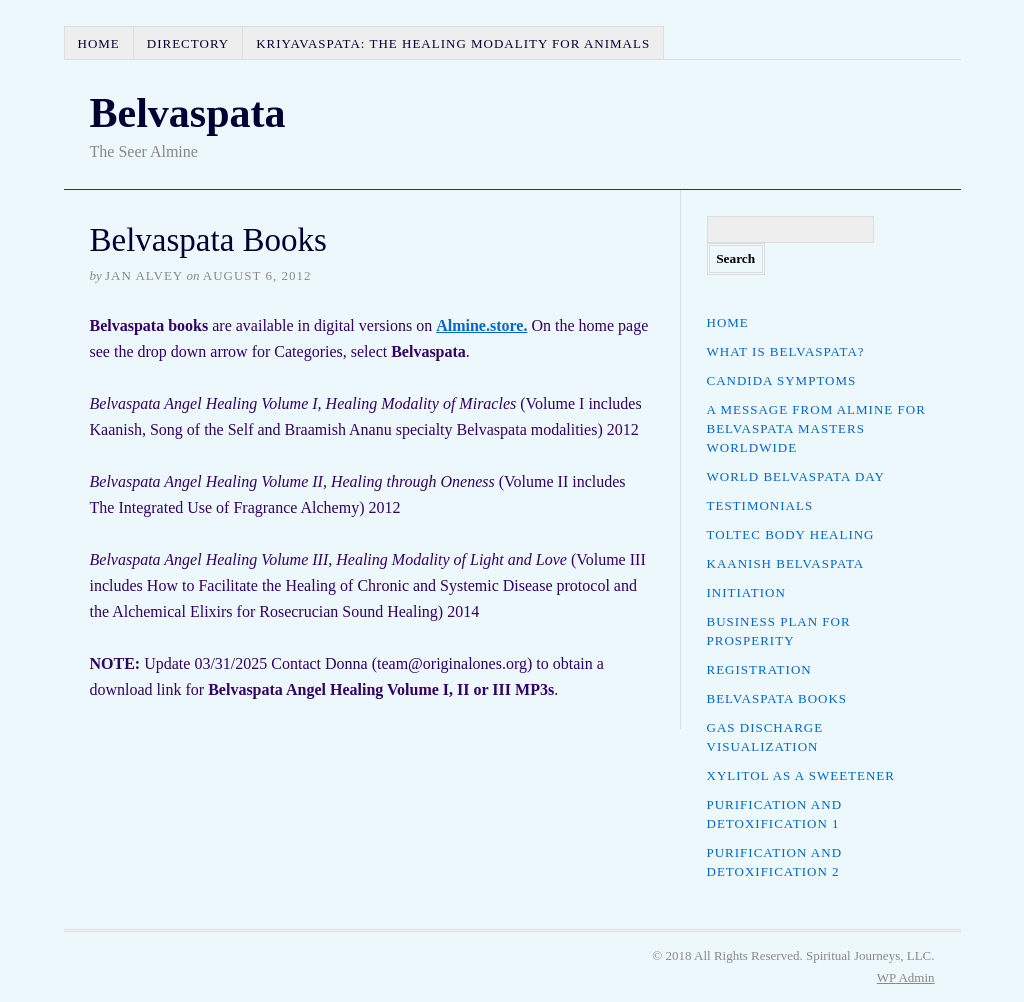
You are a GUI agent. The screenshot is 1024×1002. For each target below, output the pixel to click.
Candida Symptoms (782, 380)
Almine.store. (481, 325)
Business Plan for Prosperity (779, 631)
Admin (906, 977)
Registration (759, 669)
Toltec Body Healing (791, 534)
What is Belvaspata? (786, 351)
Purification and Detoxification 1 (775, 814)
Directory (188, 43)
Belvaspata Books (777, 698)
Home (99, 43)
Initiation (746, 592)
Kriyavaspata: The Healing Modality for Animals (453, 43)
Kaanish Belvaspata (786, 563)
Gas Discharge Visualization (765, 737)
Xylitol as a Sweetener (801, 775)
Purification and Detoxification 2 (775, 862)
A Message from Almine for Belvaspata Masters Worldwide (816, 428)
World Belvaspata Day (796, 476)
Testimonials (760, 505)
